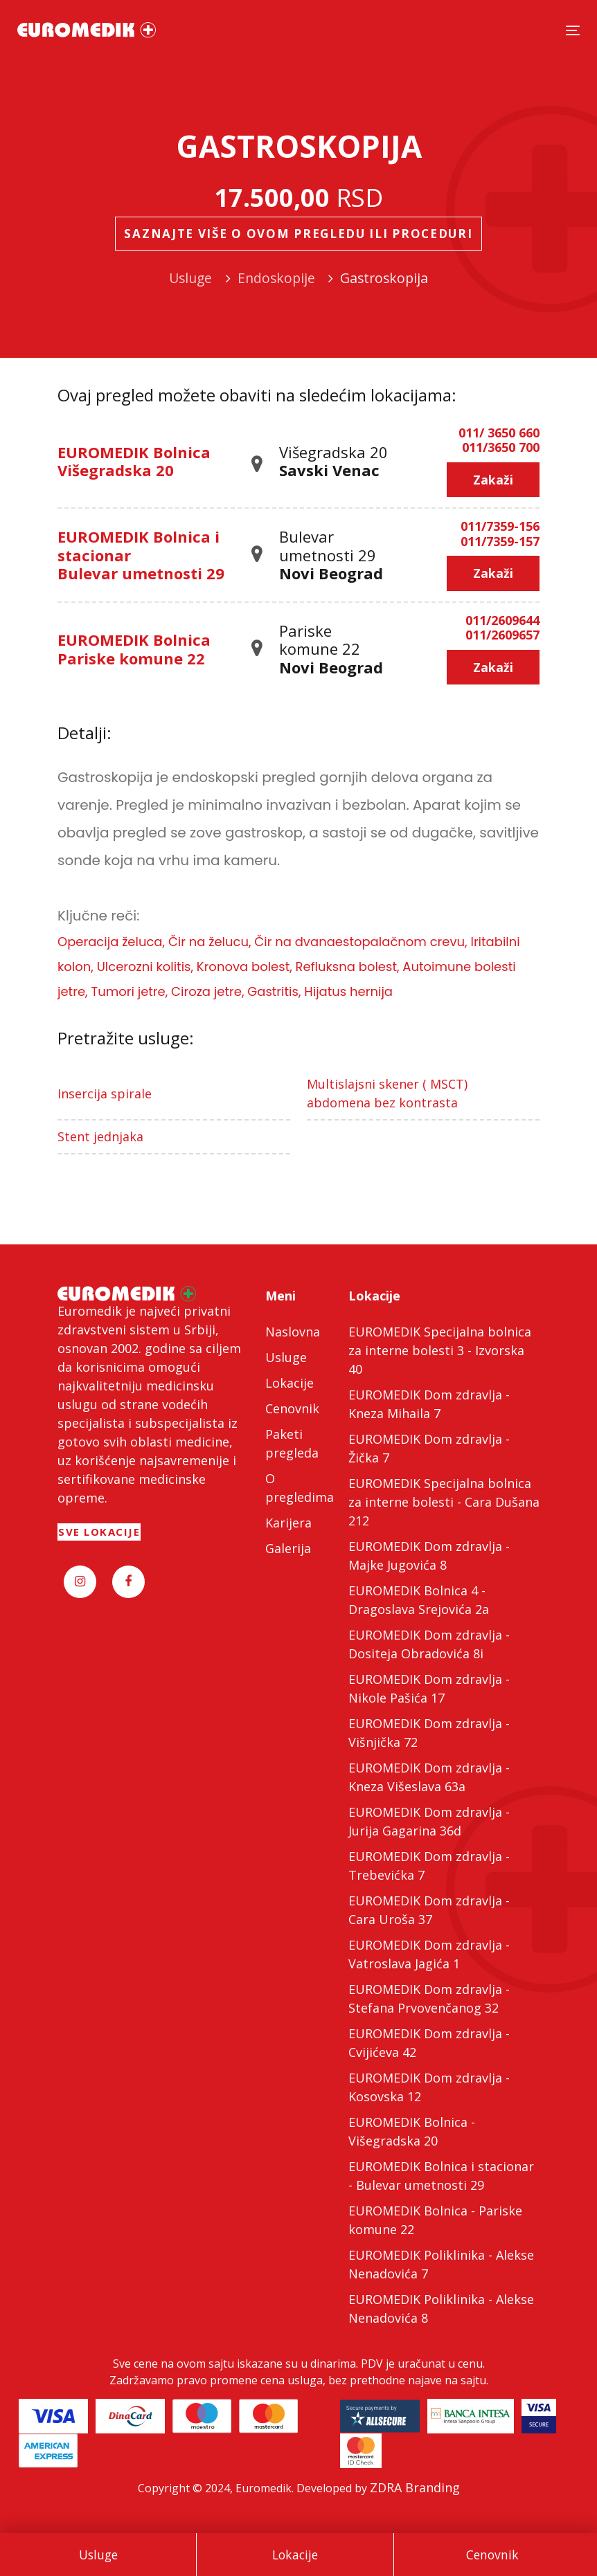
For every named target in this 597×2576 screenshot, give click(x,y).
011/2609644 (502, 620)
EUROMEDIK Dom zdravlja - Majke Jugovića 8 (429, 1555)
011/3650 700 (501, 447)
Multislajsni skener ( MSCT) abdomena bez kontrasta (387, 1093)
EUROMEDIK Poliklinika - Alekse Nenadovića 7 (441, 2264)
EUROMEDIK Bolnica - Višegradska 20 (411, 2131)
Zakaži (493, 479)
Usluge (98, 2554)
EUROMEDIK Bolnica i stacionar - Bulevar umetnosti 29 (441, 2175)
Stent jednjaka (100, 1136)
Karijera (288, 1522)
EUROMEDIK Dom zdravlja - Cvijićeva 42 (429, 2042)
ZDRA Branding (415, 2487)
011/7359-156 (500, 526)
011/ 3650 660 (499, 433)
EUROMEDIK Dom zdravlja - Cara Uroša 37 (429, 1910)
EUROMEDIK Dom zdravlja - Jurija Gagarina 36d (429, 1821)
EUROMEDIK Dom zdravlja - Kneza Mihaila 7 (429, 1404)
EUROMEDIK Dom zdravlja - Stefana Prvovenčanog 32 (429, 1998)
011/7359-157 (500, 542)
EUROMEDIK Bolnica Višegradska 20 (134, 461)
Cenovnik (492, 2554)
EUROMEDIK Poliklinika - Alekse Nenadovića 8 (441, 2308)
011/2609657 (502, 635)
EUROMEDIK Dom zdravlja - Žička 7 (429, 1448)
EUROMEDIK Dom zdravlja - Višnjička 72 (429, 1732)
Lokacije (295, 2554)
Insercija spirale (104, 1093)
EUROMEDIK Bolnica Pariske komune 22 (134, 648)
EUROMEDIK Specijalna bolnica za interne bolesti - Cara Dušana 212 (444, 1502)
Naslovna (292, 1331)
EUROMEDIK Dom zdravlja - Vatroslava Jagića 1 (429, 1954)
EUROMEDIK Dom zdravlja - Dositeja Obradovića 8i (429, 1644)
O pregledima (298, 1487)
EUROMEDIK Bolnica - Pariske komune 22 (435, 2220)
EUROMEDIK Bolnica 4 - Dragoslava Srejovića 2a (418, 1599)
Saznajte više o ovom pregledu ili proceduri (298, 234)
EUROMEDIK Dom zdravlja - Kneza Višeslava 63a (429, 1777)
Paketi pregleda (292, 1443)
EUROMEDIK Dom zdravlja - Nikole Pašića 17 (429, 1688)
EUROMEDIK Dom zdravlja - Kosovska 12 (429, 2087)
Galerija (288, 1548)
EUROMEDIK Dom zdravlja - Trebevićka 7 (429, 1865)
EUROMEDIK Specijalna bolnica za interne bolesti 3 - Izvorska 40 (439, 1350)
